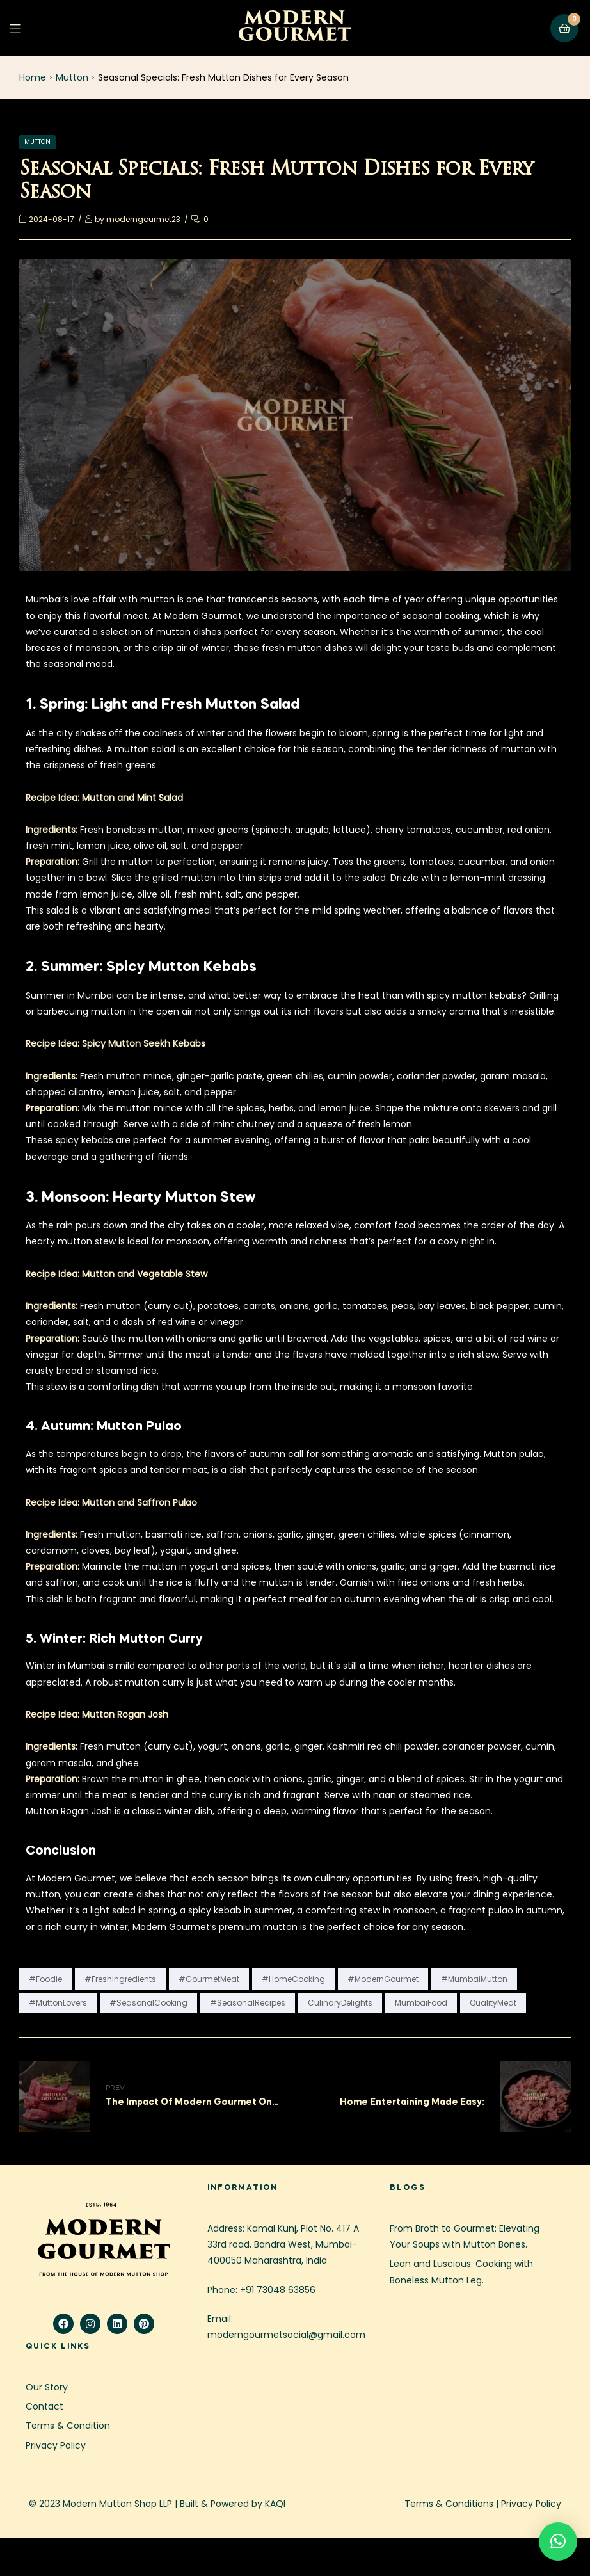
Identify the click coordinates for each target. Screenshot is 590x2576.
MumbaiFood (421, 2002)
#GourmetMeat (209, 1979)
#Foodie (45, 1979)
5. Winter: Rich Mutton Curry (114, 1639)
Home (32, 77)
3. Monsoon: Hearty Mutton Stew (141, 1198)
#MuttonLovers (58, 2002)
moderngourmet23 (143, 219)
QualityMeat (493, 2002)
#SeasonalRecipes (247, 2002)
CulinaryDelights (340, 2002)
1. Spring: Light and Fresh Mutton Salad (162, 705)
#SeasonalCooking (148, 2002)
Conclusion (61, 1851)
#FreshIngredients (120, 1979)
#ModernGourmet (383, 1979)
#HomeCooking (293, 1979)
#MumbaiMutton (474, 1979)
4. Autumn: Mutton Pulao (104, 1427)
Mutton (72, 77)
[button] (558, 2541)
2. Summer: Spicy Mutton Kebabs (141, 967)
